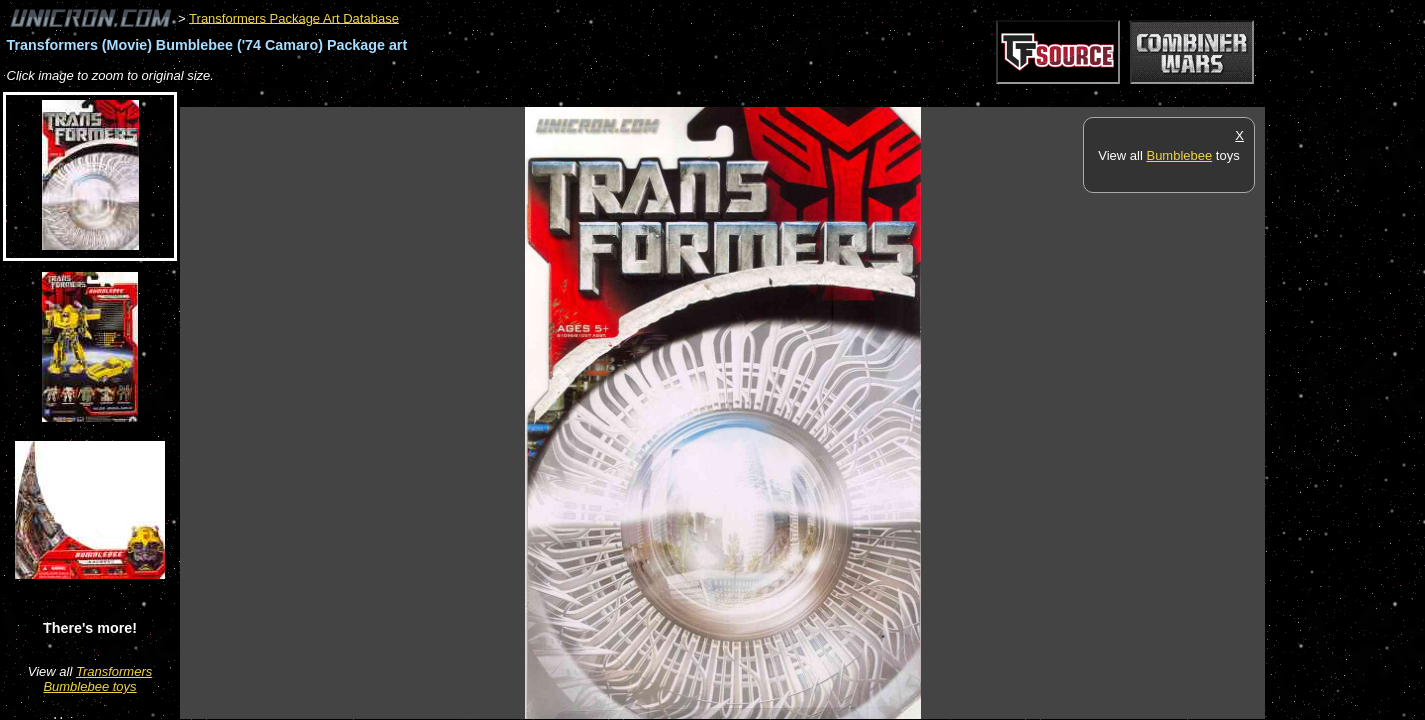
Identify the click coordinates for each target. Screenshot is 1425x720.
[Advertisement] (544, 96)
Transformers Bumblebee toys (97, 679)
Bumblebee (1179, 155)
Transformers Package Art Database (294, 17)
